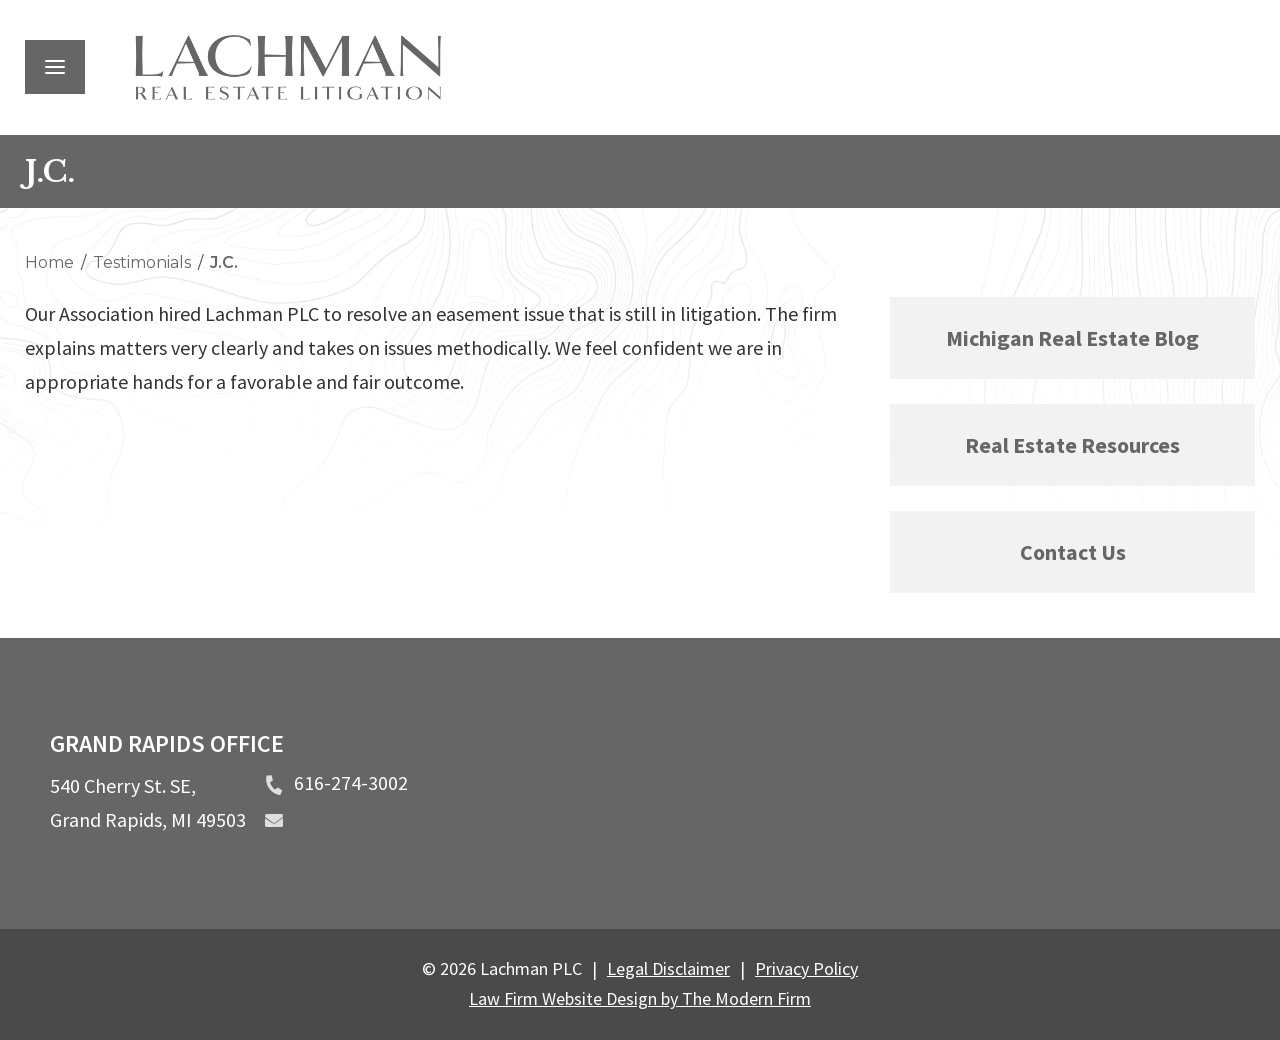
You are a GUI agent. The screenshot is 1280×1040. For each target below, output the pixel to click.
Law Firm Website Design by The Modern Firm (640, 998)
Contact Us (1073, 552)
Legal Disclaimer (668, 968)
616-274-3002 (351, 782)
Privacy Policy (806, 968)
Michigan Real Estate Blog (1072, 338)
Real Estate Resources (1072, 445)
